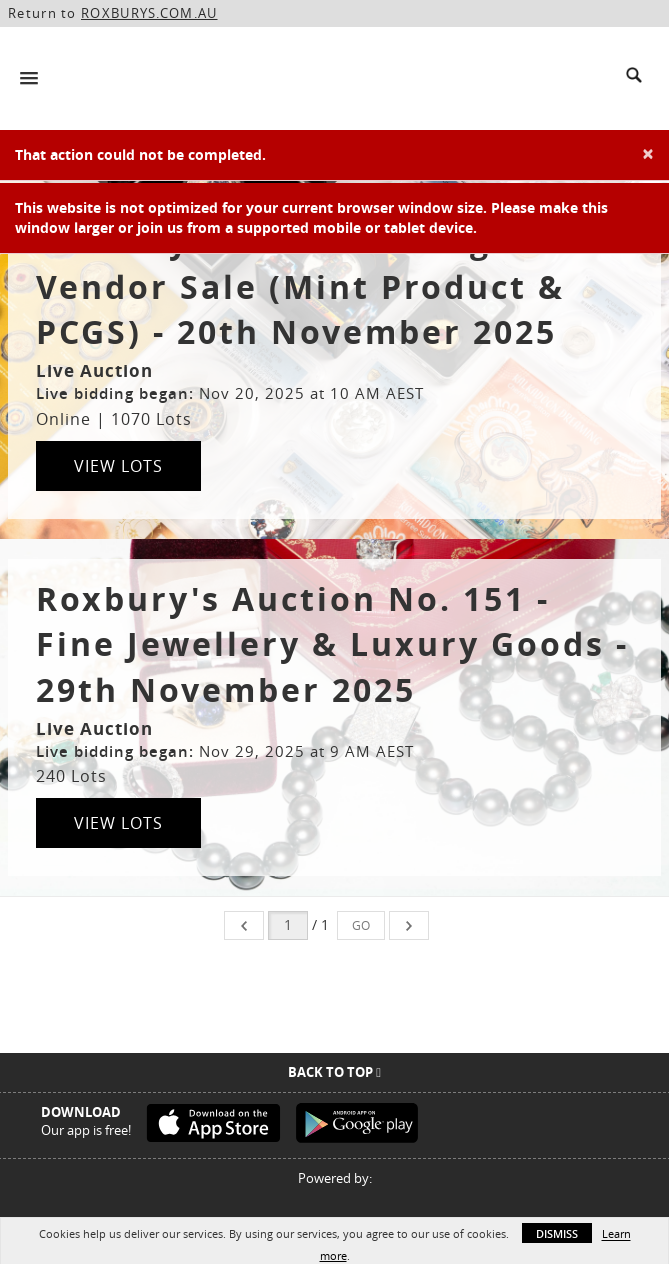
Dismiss (557, 1233)
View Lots (118, 466)
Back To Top (334, 1072)
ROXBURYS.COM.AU (149, 13)
